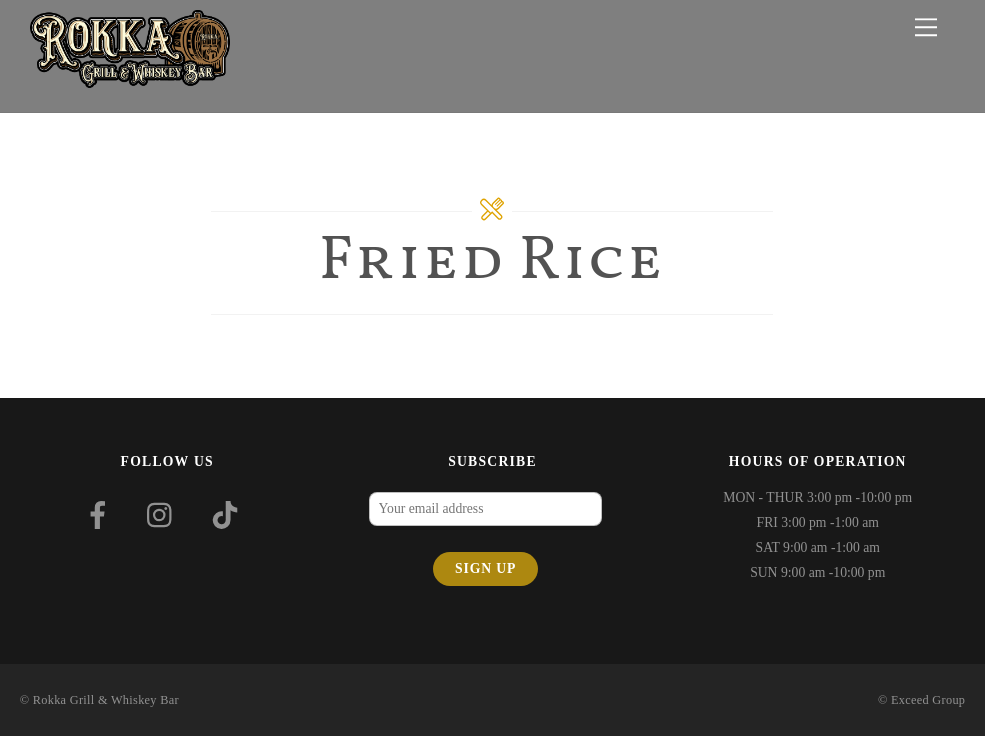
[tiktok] (228, 514)
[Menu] (926, 27)
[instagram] (164, 514)
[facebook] (101, 514)
